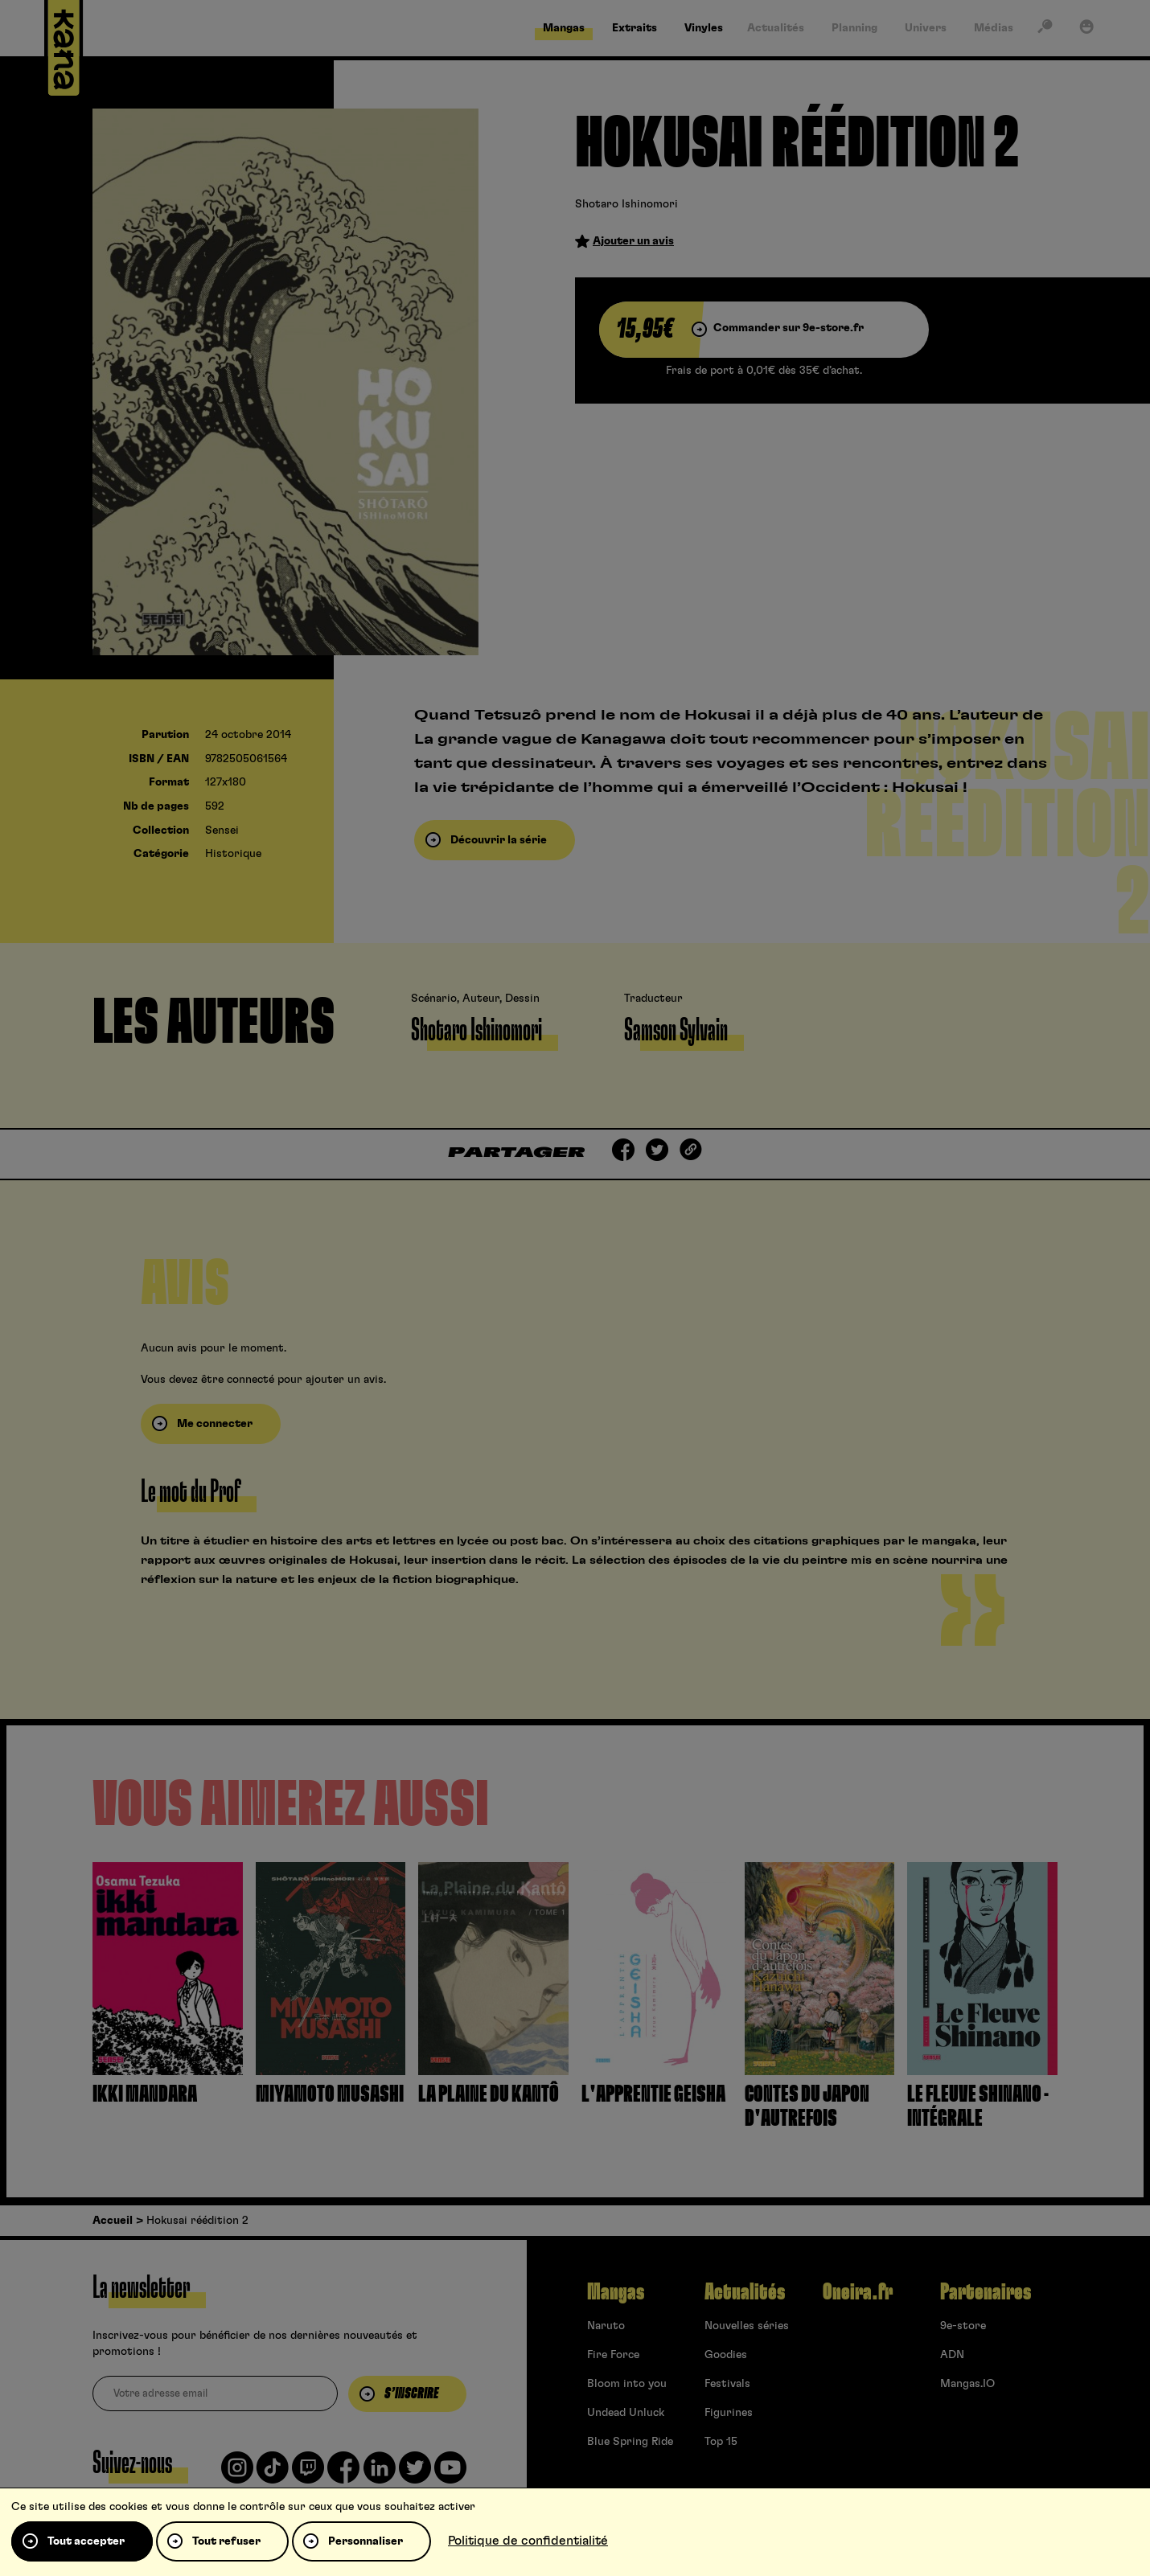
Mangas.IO (967, 2383)
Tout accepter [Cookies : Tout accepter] (86, 2541)
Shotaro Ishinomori (626, 204)
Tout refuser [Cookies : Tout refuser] (226, 2541)
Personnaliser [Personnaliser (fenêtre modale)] (365, 2541)
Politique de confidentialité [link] (528, 2540)
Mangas (615, 2292)
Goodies (725, 2355)
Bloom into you (627, 2383)
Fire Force (613, 2355)
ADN (952, 2355)
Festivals (727, 2383)
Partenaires (985, 2292)
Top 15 (720, 2441)
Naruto (606, 2326)
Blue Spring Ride (630, 2441)
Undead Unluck (625, 2412)
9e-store (963, 2326)
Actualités (744, 2292)
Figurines (728, 2412)
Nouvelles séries (746, 2326)
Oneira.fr (858, 2292)
